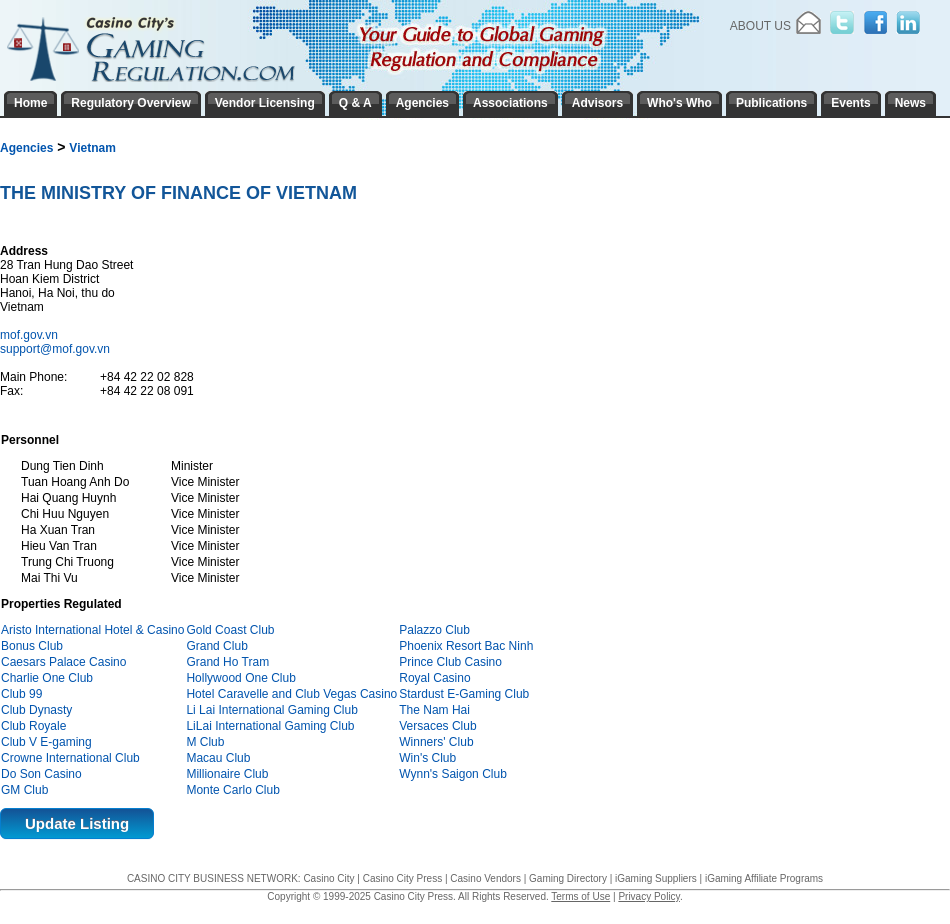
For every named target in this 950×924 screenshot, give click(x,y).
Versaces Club (437, 726)
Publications (771, 103)
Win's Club (427, 758)
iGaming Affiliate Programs (764, 878)
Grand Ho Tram (227, 662)
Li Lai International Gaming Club (271, 710)
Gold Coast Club (230, 630)
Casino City (328, 878)
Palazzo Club (434, 630)
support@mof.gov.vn (55, 349)
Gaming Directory (568, 878)
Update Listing (77, 823)
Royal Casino (434, 678)
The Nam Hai (434, 710)
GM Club (24, 790)
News (910, 103)
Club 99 (21, 694)
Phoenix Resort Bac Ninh (466, 646)
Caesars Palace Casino (63, 662)
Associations (510, 103)
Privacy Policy (649, 896)
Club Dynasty (36, 710)
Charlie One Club (47, 678)
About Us (760, 26)
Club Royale (33, 726)
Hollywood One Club (240, 678)
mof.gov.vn (30, 335)
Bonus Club (32, 646)
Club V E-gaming (46, 742)
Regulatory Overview (130, 103)
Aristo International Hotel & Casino (92, 630)
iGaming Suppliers (656, 878)
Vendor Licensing (265, 103)
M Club (205, 742)
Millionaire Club (227, 774)
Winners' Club (436, 742)
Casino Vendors (485, 878)
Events (850, 103)
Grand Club (216, 646)
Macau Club (218, 758)
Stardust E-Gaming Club (464, 694)
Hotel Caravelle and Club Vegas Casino (291, 694)
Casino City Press (402, 878)
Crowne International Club (70, 758)
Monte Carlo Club (232, 790)
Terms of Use (580, 896)
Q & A (355, 103)
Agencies (26, 148)
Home (30, 103)
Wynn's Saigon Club (453, 774)
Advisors (597, 103)
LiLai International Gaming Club (270, 726)
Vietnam (92, 148)
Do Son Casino (41, 774)
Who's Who (679, 103)
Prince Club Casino (450, 662)
